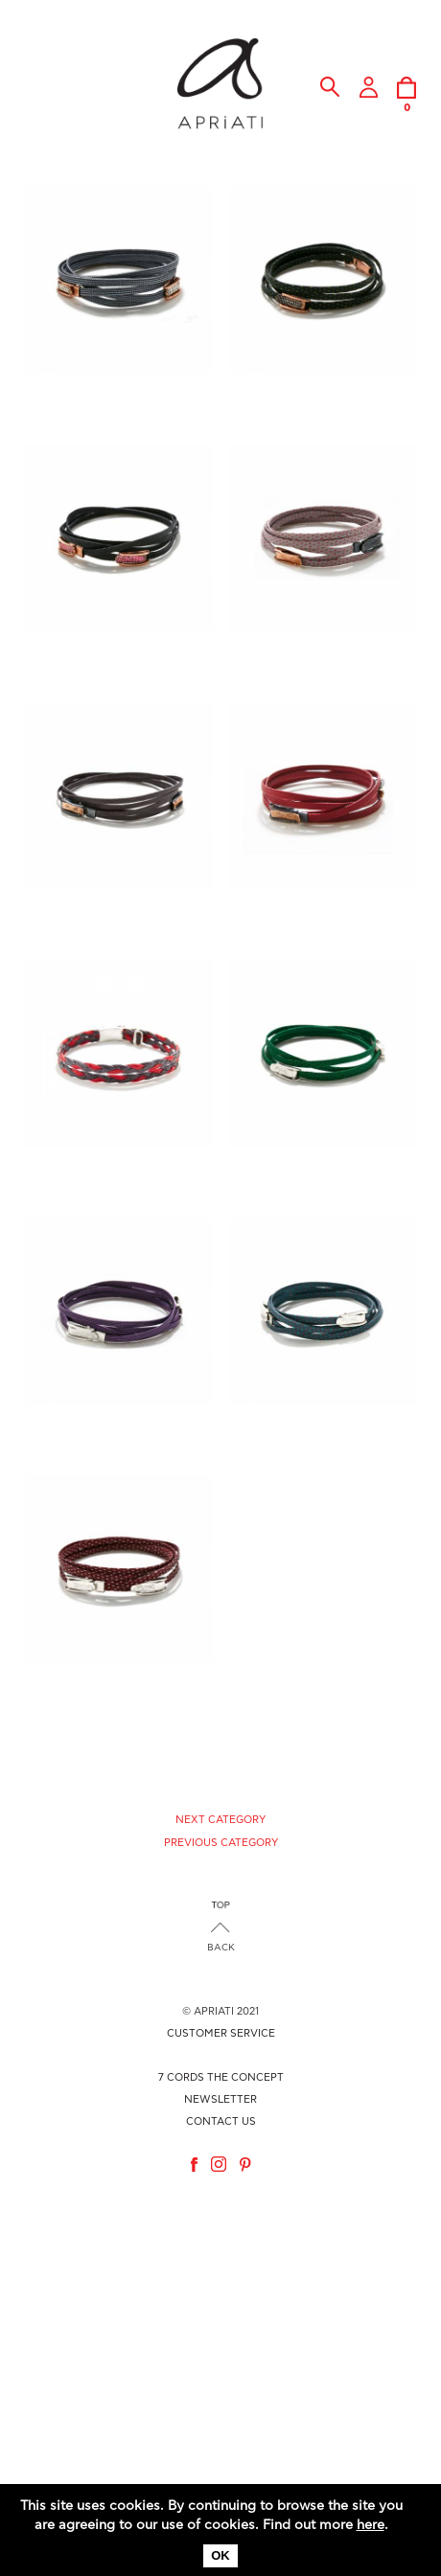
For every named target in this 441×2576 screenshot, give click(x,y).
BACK (221, 1947)
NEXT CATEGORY (220, 1819)
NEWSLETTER (220, 2099)
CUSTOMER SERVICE (221, 2033)
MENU (40, 98)
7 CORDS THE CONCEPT (221, 2077)
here (370, 2525)
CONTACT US (221, 2121)
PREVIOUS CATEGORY (221, 1842)
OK (220, 2555)
